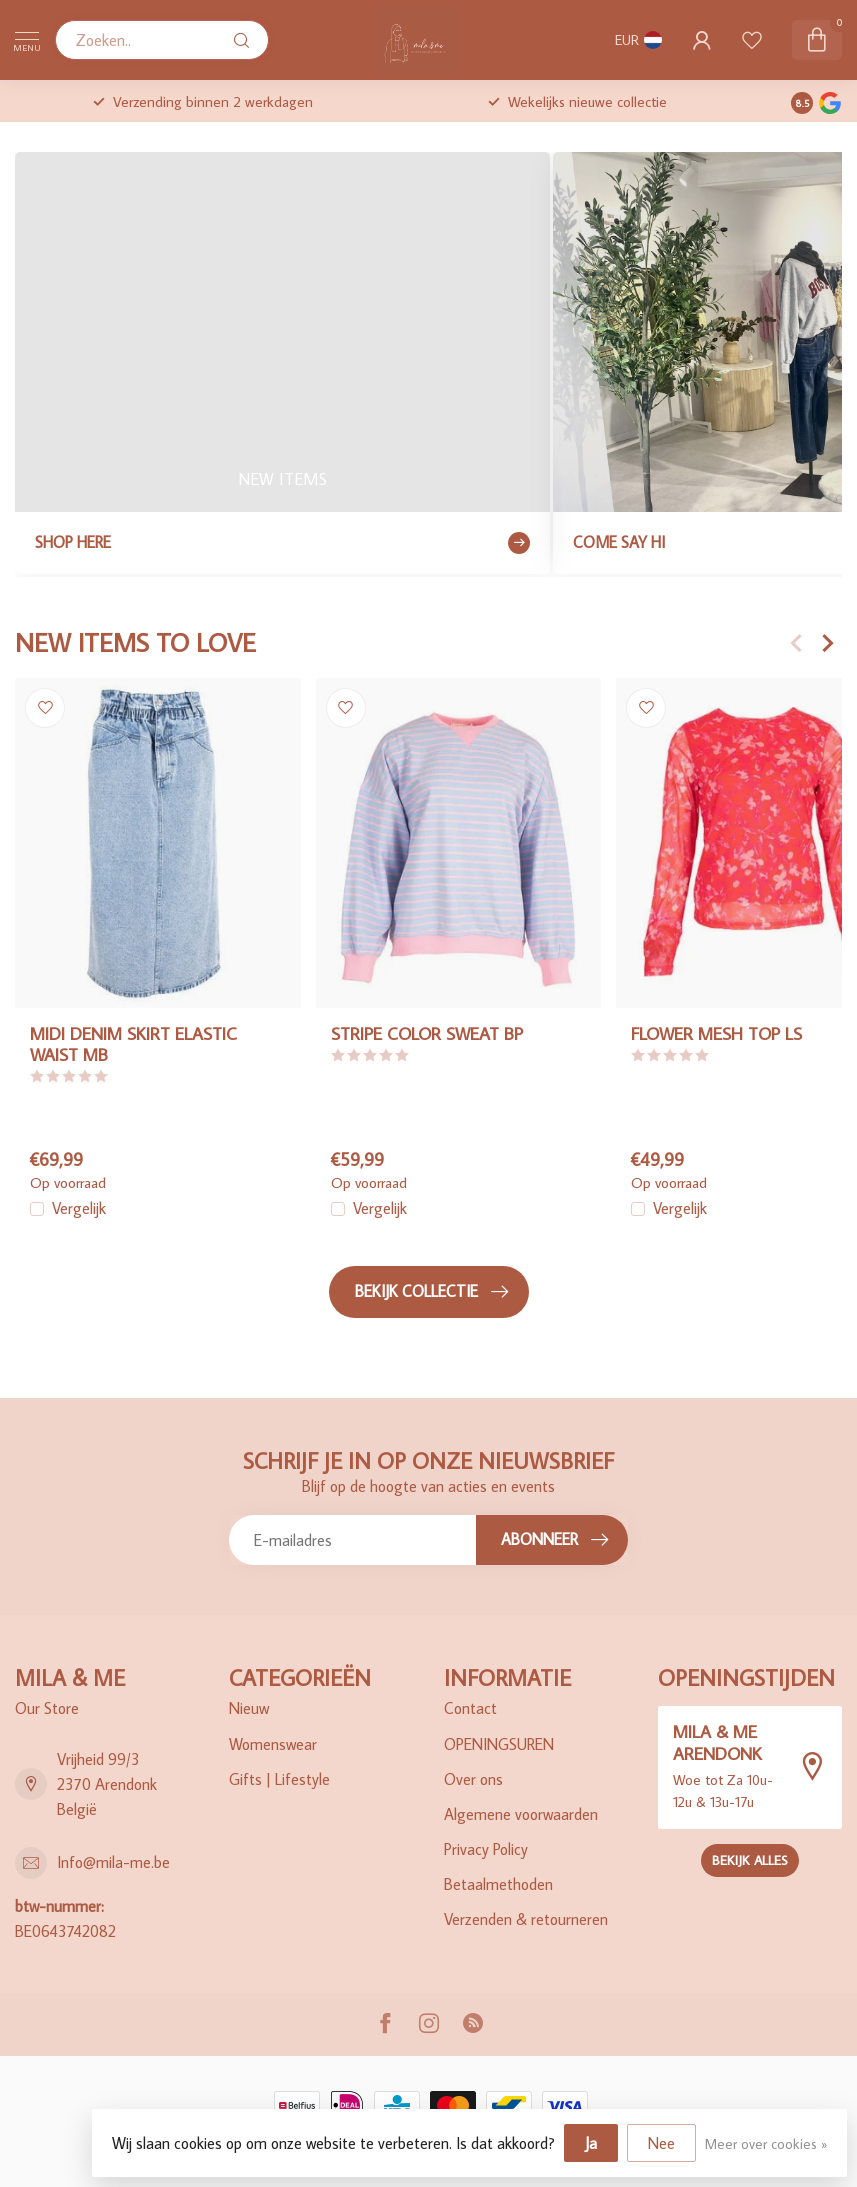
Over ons (473, 1779)
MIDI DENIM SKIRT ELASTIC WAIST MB (133, 1044)
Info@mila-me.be (113, 1862)
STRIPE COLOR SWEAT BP (427, 1033)
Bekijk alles (750, 1860)
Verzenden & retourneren (526, 1919)
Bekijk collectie (431, 1292)
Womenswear (273, 1744)
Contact (470, 1708)
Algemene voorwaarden (521, 1814)
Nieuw (249, 1708)
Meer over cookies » (766, 2143)
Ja (591, 2143)
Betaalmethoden (498, 1884)
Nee (661, 2143)
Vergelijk (79, 1209)
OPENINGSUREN (499, 1744)
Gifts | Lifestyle (279, 1779)
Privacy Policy (486, 1849)
